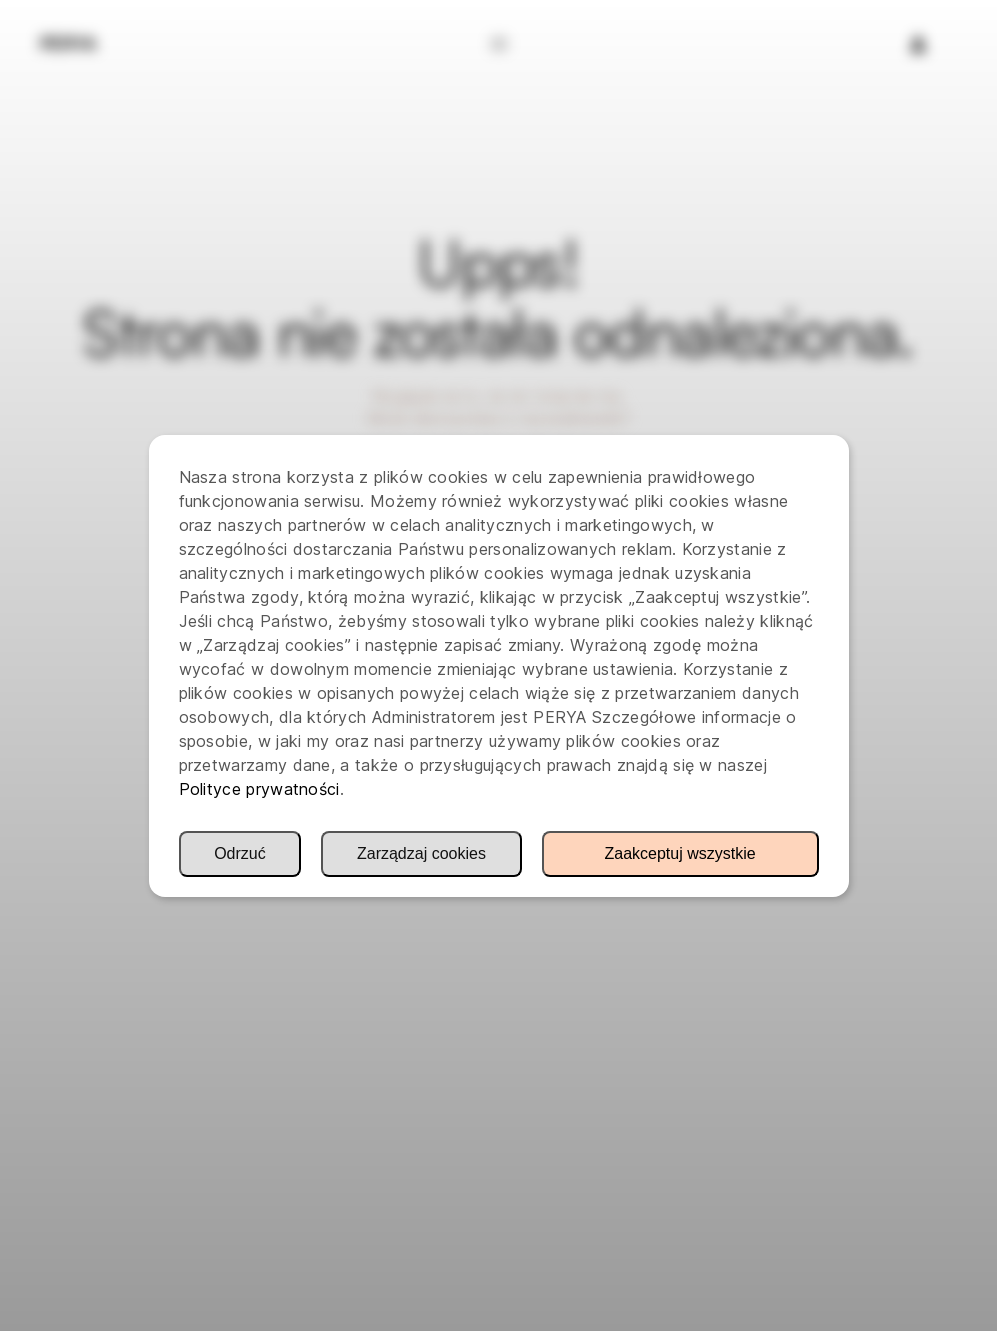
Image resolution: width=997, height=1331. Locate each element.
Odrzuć (240, 853)
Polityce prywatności (259, 789)
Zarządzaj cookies (421, 853)
